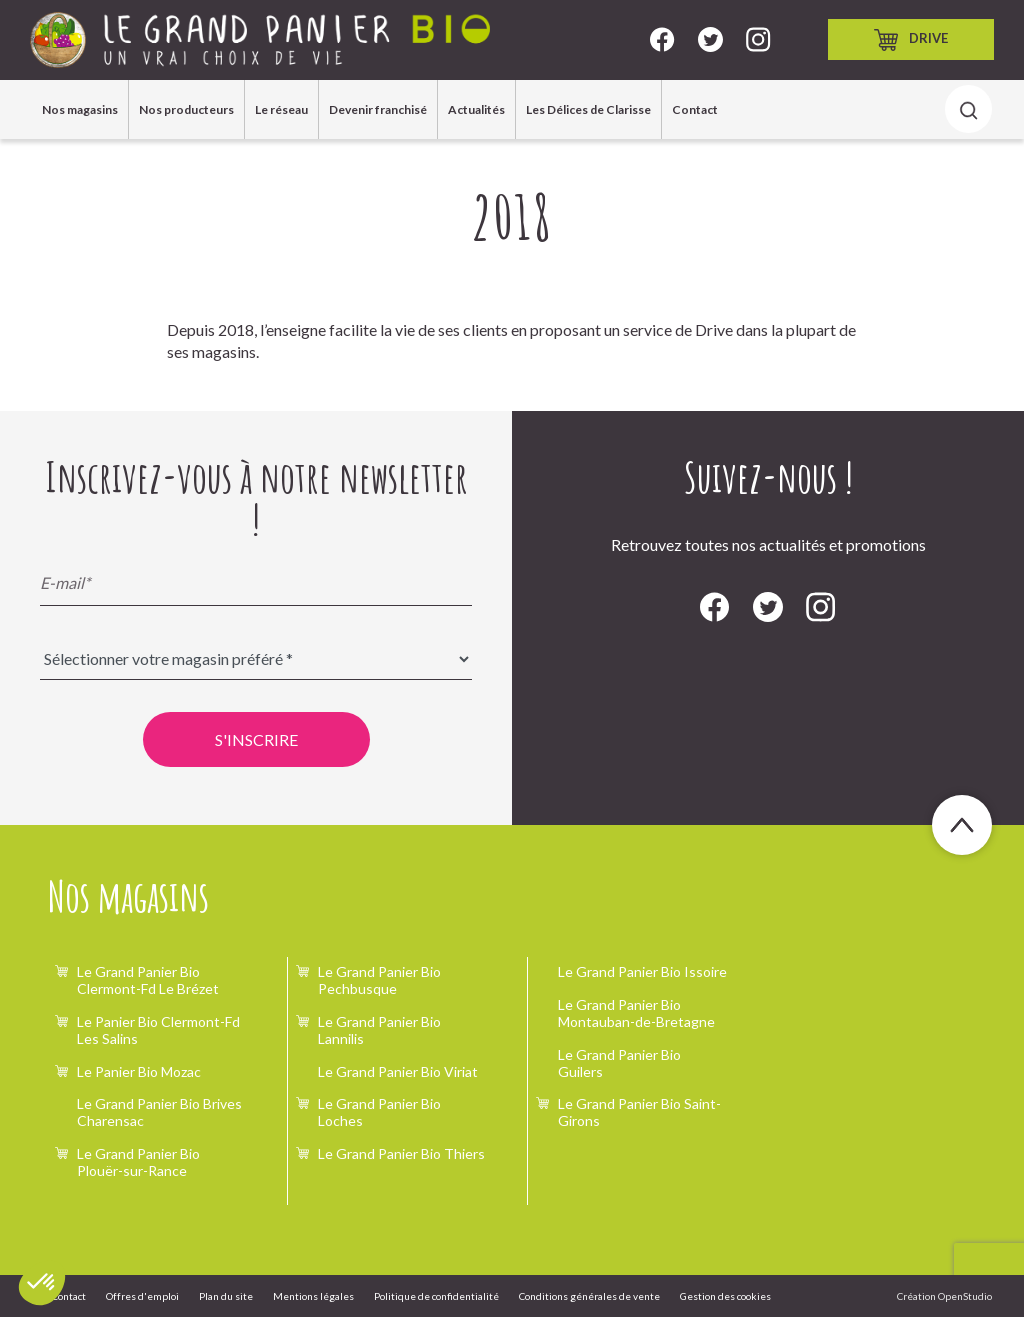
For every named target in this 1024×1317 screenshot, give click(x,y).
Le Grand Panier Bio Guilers (619, 1063)
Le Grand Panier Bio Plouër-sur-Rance (138, 1162)
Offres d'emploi (142, 1296)
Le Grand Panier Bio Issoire (642, 971)
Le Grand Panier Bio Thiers (401, 1153)
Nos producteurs (186, 109)
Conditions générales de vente (589, 1296)
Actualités (476, 109)
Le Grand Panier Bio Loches (379, 1112)
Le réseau (281, 109)
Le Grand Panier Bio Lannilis (379, 1030)
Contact (695, 109)
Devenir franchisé (378, 109)
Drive (911, 40)
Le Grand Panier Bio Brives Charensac (159, 1112)
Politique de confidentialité (436, 1296)
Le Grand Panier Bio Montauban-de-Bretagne (636, 1013)
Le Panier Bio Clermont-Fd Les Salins (158, 1030)
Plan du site (226, 1296)
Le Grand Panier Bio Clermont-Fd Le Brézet (148, 980)
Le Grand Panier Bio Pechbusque (379, 980)
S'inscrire (256, 739)
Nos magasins (80, 109)
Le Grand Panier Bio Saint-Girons (639, 1112)
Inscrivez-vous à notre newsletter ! (256, 498)
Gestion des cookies (725, 1296)
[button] (42, 1283)
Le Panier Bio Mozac (139, 1071)
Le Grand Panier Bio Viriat (398, 1071)
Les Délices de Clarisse (588, 109)
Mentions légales (313, 1296)
